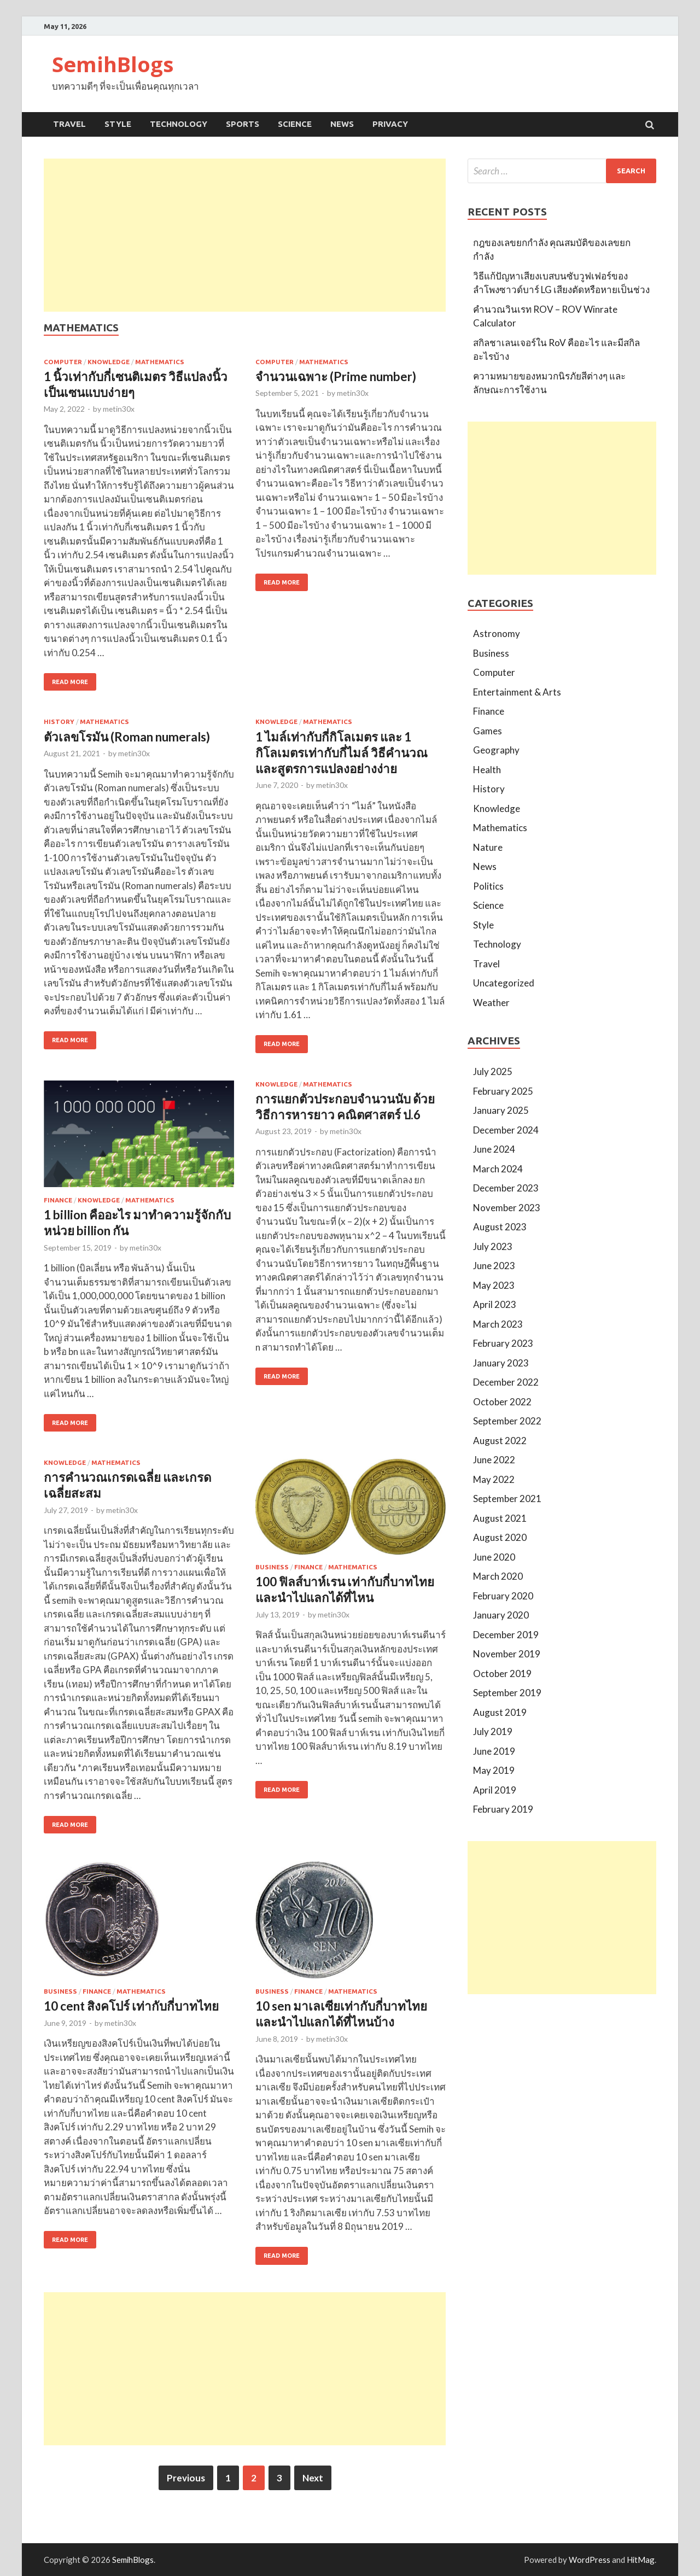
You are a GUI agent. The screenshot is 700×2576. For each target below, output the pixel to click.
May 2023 (494, 1285)
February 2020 (503, 1596)
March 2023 (498, 1324)
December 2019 (506, 1634)
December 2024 (506, 1130)
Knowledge (109, 361)
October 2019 (502, 1673)
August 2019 (500, 1712)
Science (295, 123)
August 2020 (500, 1537)
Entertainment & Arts (517, 692)
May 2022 (494, 1479)
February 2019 (503, 1809)
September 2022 (507, 1421)
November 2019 (506, 1654)
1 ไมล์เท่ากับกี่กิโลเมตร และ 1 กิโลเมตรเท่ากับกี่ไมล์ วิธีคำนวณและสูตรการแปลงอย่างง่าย (341, 752)
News (342, 123)
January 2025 (501, 1110)
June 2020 (494, 1557)
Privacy (390, 123)
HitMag (641, 2560)
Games (487, 731)
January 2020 (501, 1615)
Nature (488, 847)
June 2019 (494, 1751)
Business (272, 1566)
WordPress (589, 2560)
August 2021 (500, 1518)
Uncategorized (503, 983)
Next (312, 2478)
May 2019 (494, 1770)
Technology (178, 123)
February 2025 (503, 1091)
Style (117, 123)
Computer (63, 361)
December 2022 (506, 1382)
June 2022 (494, 1459)
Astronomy (496, 633)
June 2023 (494, 1265)
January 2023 (501, 1363)
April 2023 (494, 1304)
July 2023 (492, 1246)
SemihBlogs (112, 64)
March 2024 (498, 1169)
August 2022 (500, 1440)
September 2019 (507, 1692)
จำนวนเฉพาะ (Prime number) (335, 376)
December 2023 (506, 1188)
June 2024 (494, 1149)
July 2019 (492, 1731)
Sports (242, 123)
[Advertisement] (245, 235)
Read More (70, 682)
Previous (186, 2478)
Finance (58, 1200)
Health (487, 769)
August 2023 (500, 1226)
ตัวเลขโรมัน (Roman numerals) (127, 736)
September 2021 (507, 1498)
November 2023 (506, 1207)
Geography (496, 750)
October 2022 (502, 1401)
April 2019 (494, 1790)
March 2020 (498, 1576)
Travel (69, 123)
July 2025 (492, 1071)
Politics (488, 886)
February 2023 (503, 1343)
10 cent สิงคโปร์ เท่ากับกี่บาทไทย (131, 2006)
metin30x (119, 408)
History (59, 721)
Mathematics (159, 361)
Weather (491, 1002)
